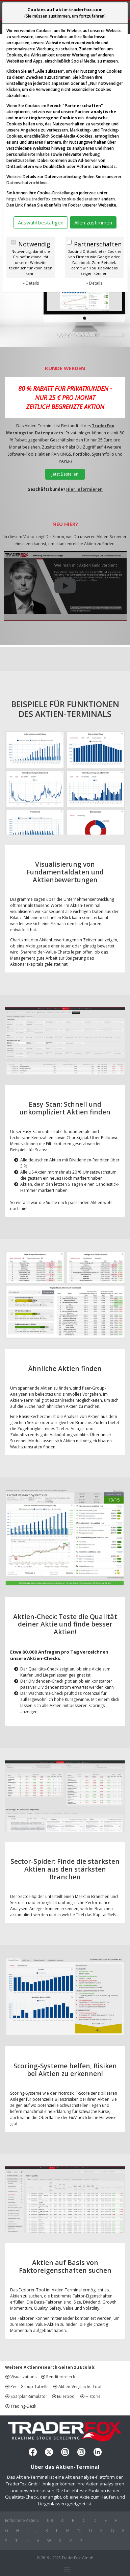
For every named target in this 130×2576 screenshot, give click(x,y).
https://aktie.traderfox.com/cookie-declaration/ (53, 199)
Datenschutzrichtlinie (27, 183)
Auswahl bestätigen (40, 222)
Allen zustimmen (93, 222)
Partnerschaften (98, 244)
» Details (31, 283)
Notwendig (34, 244)
